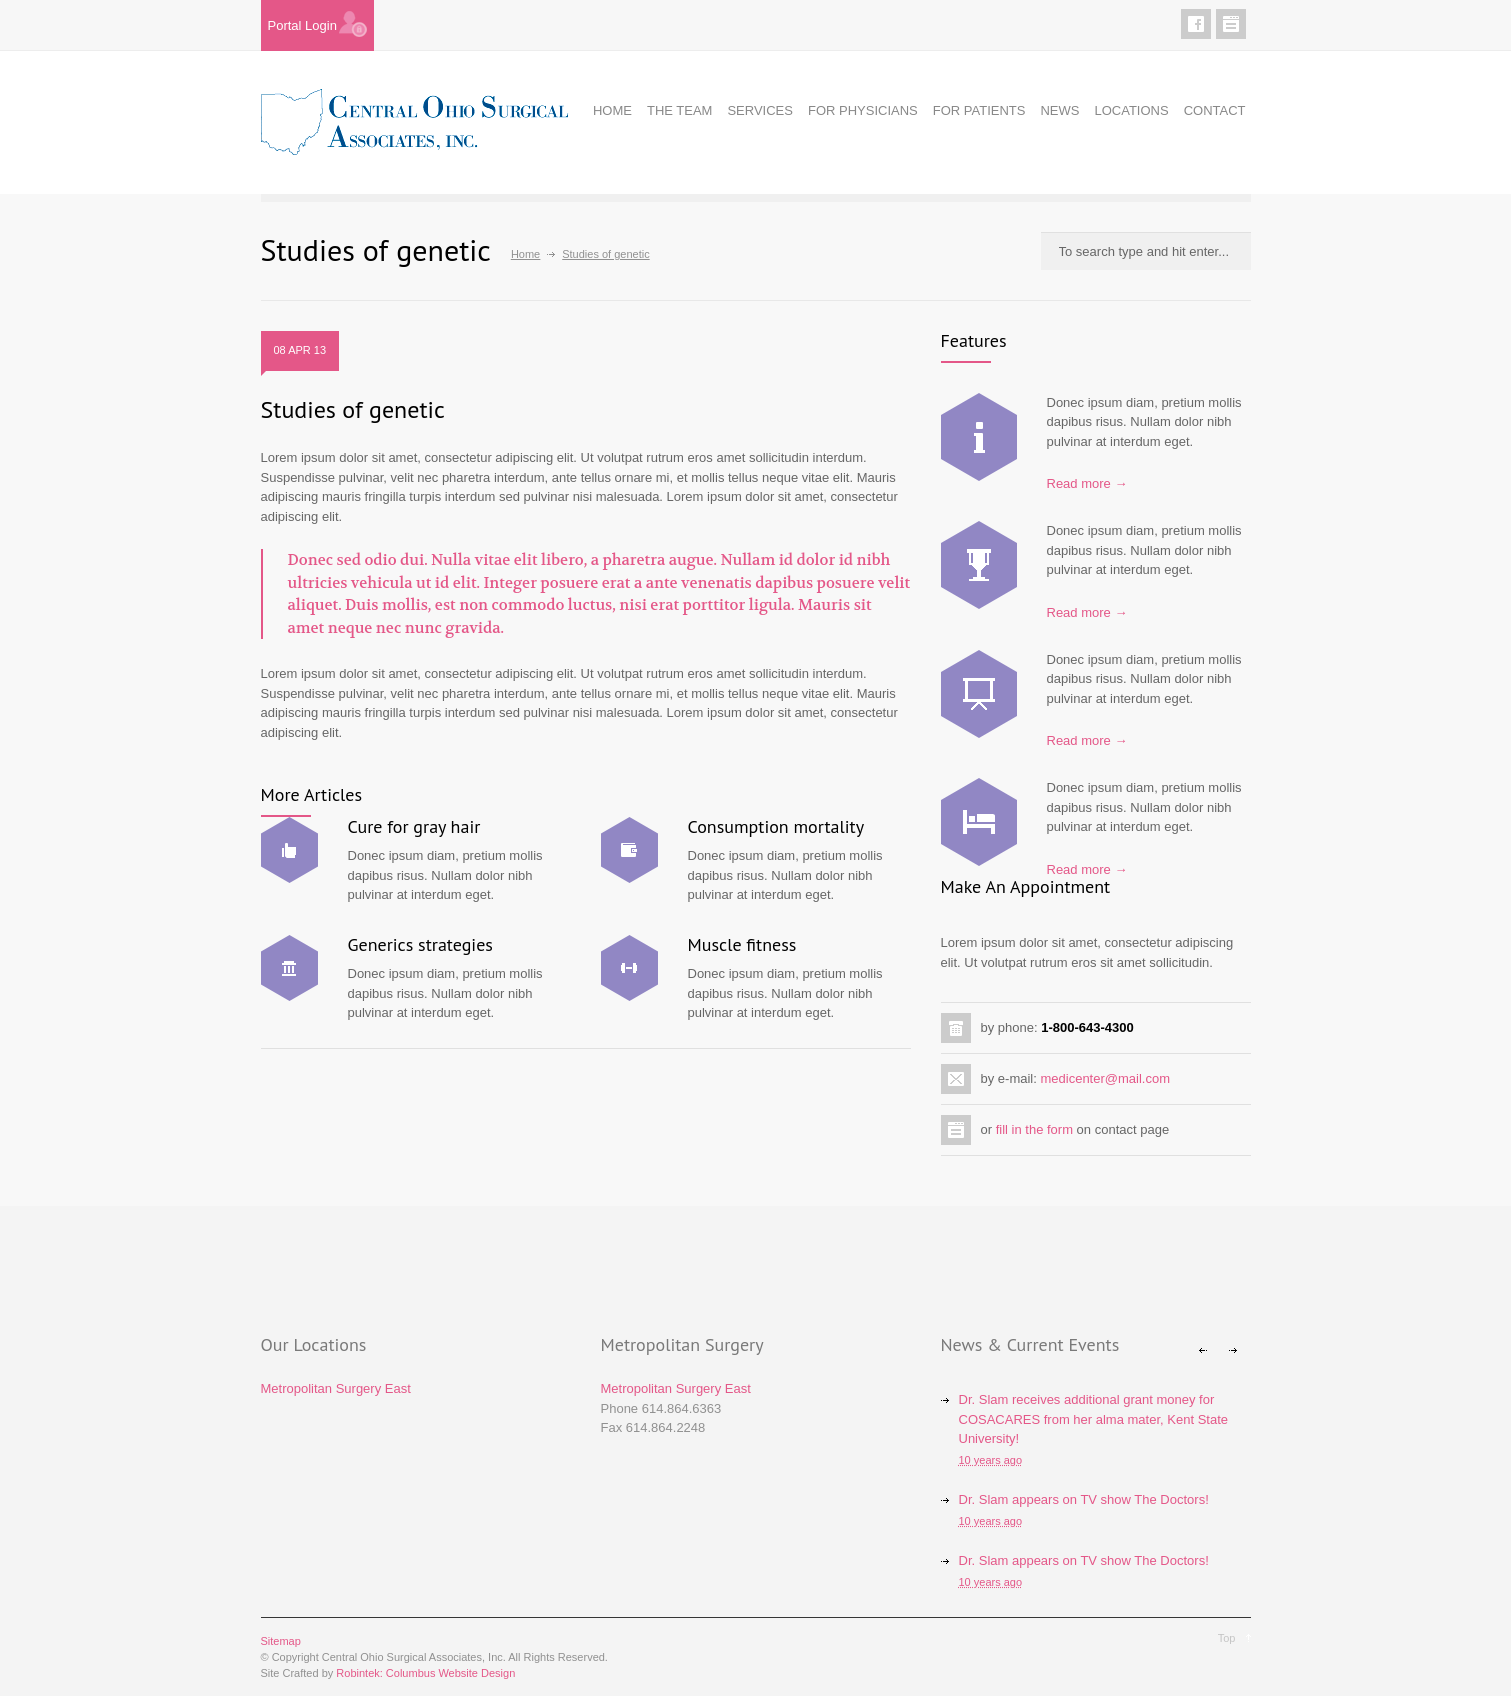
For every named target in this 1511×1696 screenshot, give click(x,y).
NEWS (1059, 110)
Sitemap (281, 1641)
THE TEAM (680, 110)
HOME (612, 110)
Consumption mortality (776, 826)
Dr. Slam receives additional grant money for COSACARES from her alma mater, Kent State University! (1094, 1419)
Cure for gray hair (414, 826)
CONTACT (1215, 110)
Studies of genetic (353, 409)
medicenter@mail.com (1105, 1078)
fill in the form (1034, 1129)
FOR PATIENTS (979, 110)
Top (1227, 1638)
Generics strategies (420, 944)
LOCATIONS (1131, 110)
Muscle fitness (742, 944)
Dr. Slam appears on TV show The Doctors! (1084, 1499)
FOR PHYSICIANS (863, 110)
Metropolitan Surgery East (336, 1388)
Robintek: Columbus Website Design (425, 1673)
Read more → (1087, 483)
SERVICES (760, 110)
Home (525, 254)
